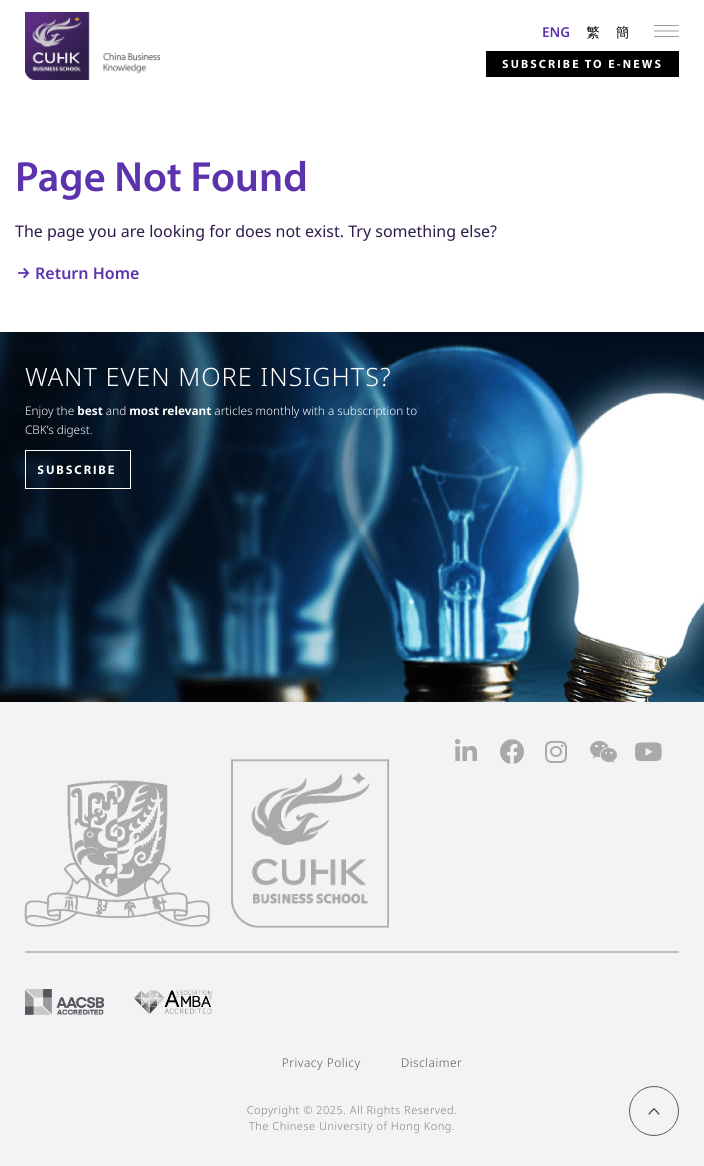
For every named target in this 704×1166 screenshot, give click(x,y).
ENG (556, 31)
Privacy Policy (321, 1062)
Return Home (87, 273)
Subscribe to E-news (582, 64)
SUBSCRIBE (76, 470)
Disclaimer (432, 1062)
